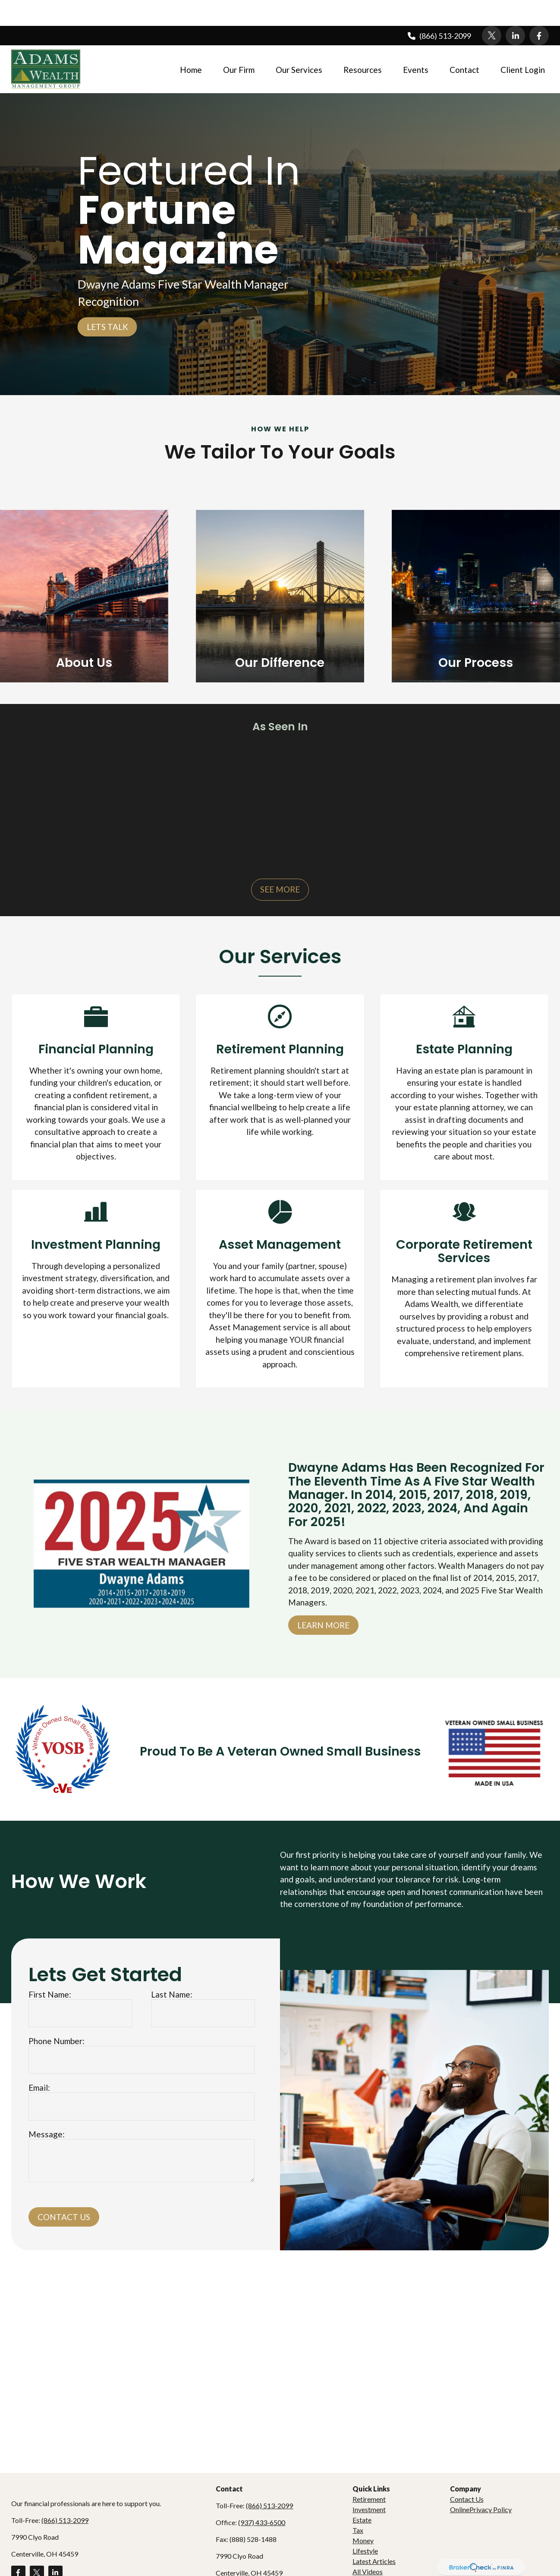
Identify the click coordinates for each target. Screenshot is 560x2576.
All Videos (367, 2545)
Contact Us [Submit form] (64, 2191)
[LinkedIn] (515, 9)
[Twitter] (491, 9)
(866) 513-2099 (439, 10)
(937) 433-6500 (261, 2496)
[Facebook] (539, 9)
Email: (39, 2062)
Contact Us (467, 2473)
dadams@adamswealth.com (257, 2564)
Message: (46, 2108)
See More (280, 863)
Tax (357, 2504)
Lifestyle (365, 2525)
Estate (361, 2494)
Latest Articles (374, 2535)
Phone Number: (56, 2015)
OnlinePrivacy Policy (481, 2483)
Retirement (369, 2473)
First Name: (49, 1968)
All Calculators (374, 2556)
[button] (191, 43)
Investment (369, 2483)
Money (363, 2514)
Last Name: (171, 1968)
